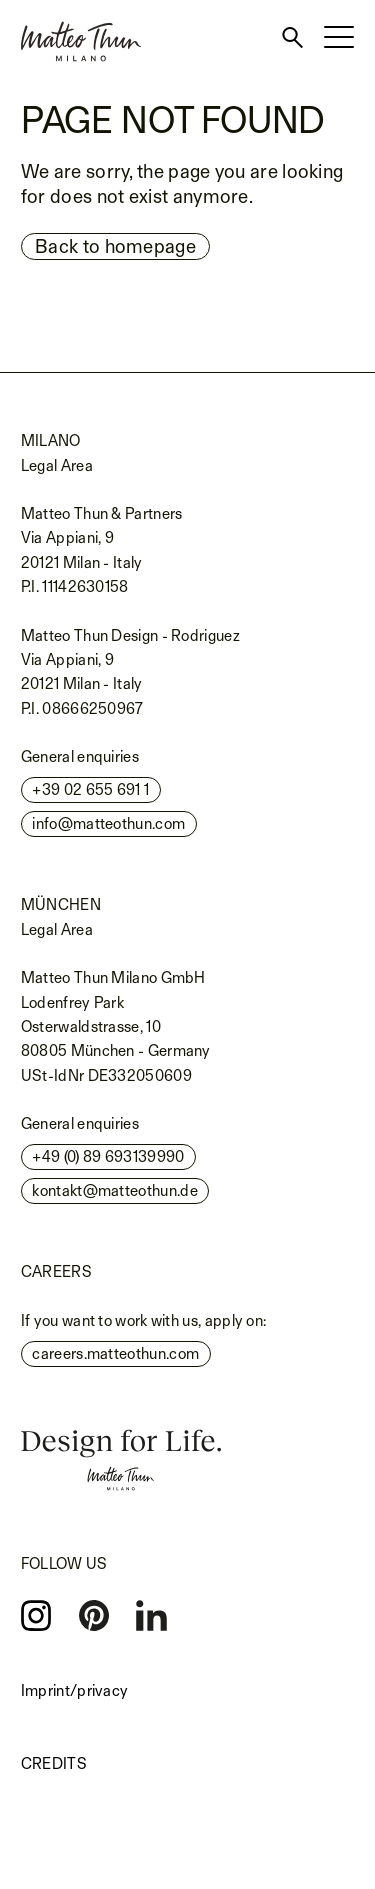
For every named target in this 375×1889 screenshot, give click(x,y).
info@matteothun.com (108, 823)
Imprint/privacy (75, 1690)
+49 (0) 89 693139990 (108, 1156)
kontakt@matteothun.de (114, 1190)
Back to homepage (115, 246)
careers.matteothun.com (115, 1353)
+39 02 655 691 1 (90, 789)
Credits (54, 1763)
